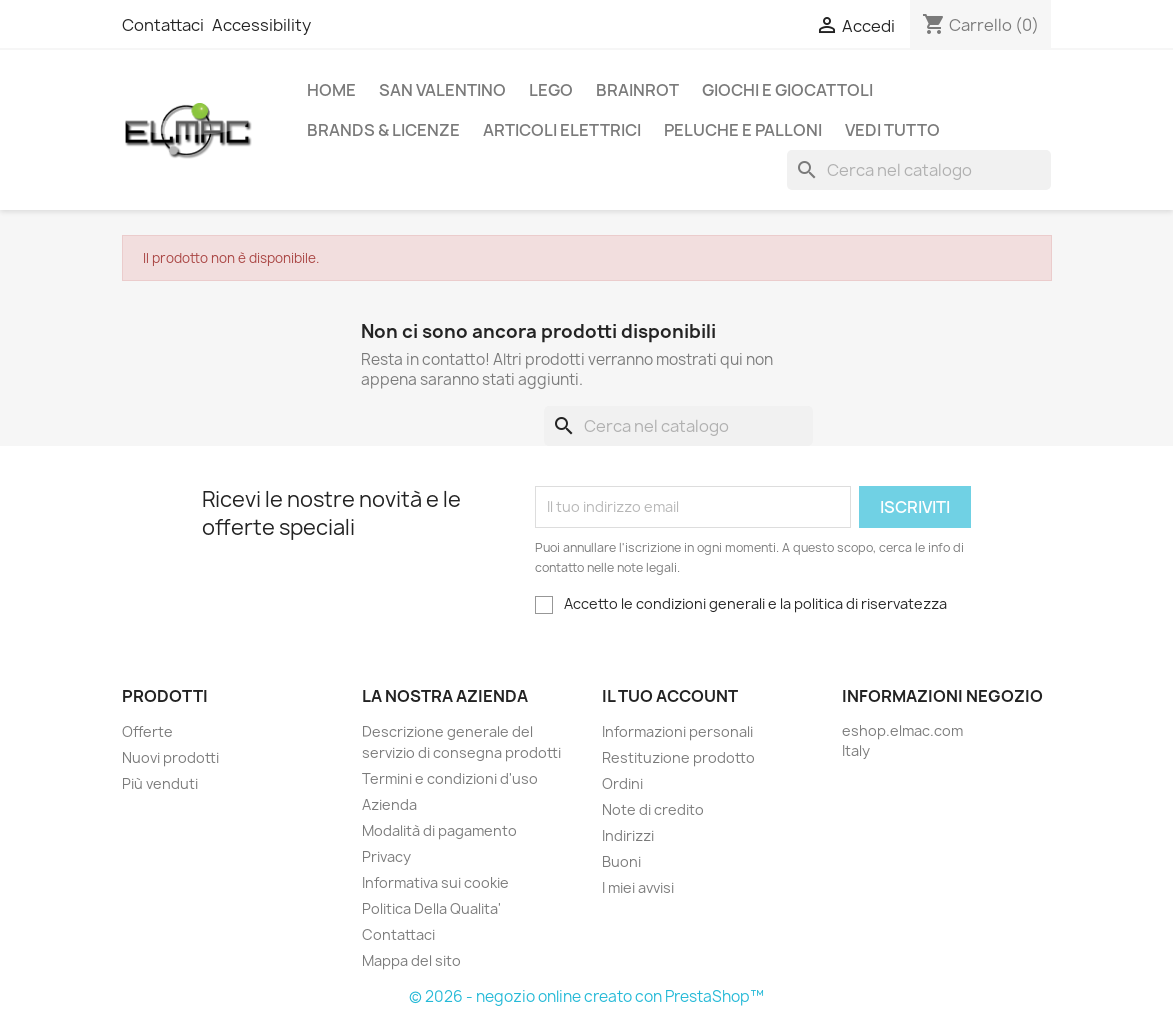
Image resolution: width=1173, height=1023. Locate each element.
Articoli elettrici (562, 130)
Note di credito (653, 809)
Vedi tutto (892, 130)
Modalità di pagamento (439, 830)
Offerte (147, 731)
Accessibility (261, 25)
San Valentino (442, 90)
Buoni (621, 861)
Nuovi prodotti (170, 757)
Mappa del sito (411, 960)
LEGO (551, 90)
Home (331, 90)
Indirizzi (628, 835)
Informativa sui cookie (435, 882)
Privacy (386, 856)
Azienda (389, 804)
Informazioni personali (677, 731)
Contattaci (163, 25)
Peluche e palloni (743, 130)
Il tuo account (670, 696)
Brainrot (637, 90)
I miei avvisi (638, 887)
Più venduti (160, 783)
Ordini (622, 783)
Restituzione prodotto (678, 757)
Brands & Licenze (383, 130)
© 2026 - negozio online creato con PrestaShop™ (586, 996)
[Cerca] (919, 170)
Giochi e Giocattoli (787, 90)
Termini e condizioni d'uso (450, 778)
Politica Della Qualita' (431, 908)
